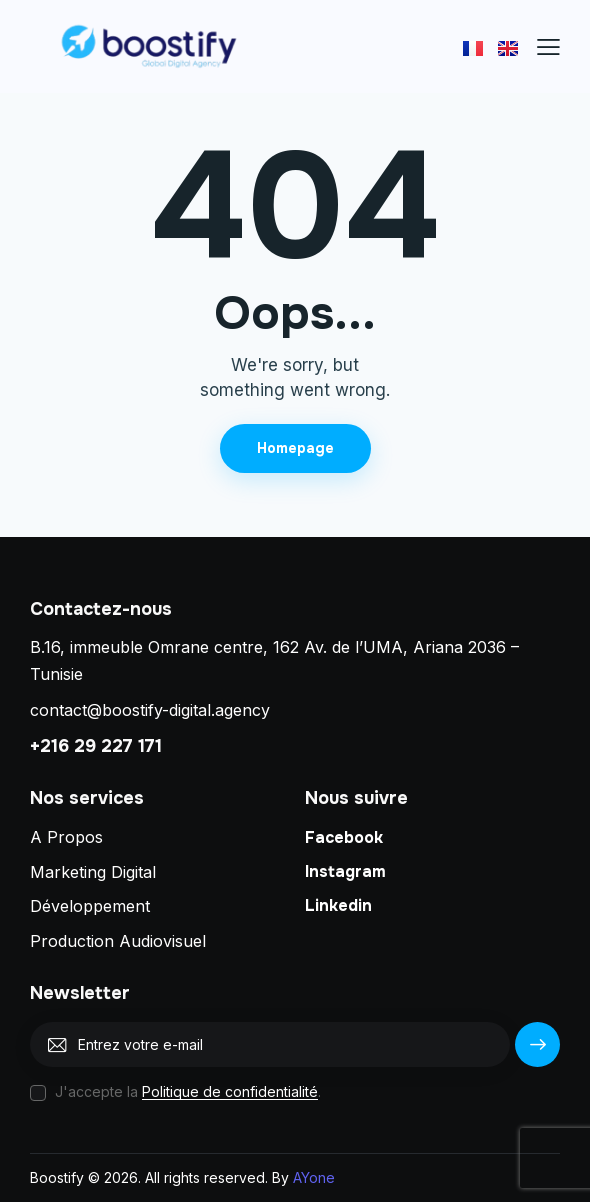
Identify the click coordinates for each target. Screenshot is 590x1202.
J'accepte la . (188, 1091)
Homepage (295, 448)
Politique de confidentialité (230, 1092)
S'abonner (537, 1052)
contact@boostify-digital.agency (150, 710)
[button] (548, 46)
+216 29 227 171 (96, 746)
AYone (314, 1177)
